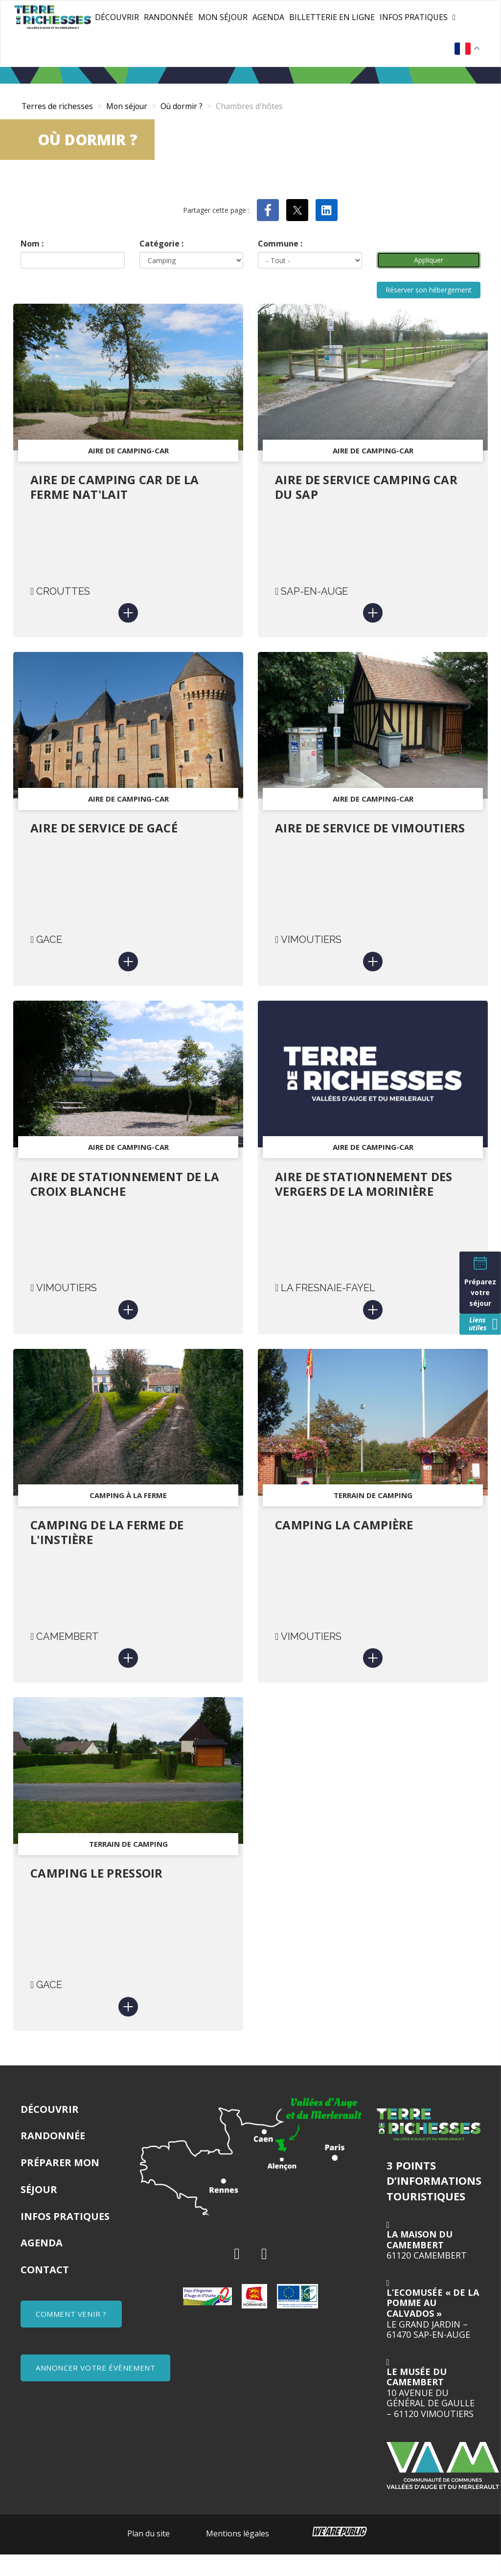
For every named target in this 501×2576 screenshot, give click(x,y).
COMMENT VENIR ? (71, 2335)
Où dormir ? (183, 106)
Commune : (280, 243)
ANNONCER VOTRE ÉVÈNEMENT (95, 2389)
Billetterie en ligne (332, 17)
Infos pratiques (414, 17)
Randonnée (168, 17)
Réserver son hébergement (429, 292)
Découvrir (117, 17)
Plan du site (148, 2555)
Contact (45, 2291)
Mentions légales (237, 2555)
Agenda (268, 17)
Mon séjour (223, 17)
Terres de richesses (57, 106)
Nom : (32, 243)
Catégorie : (161, 243)
